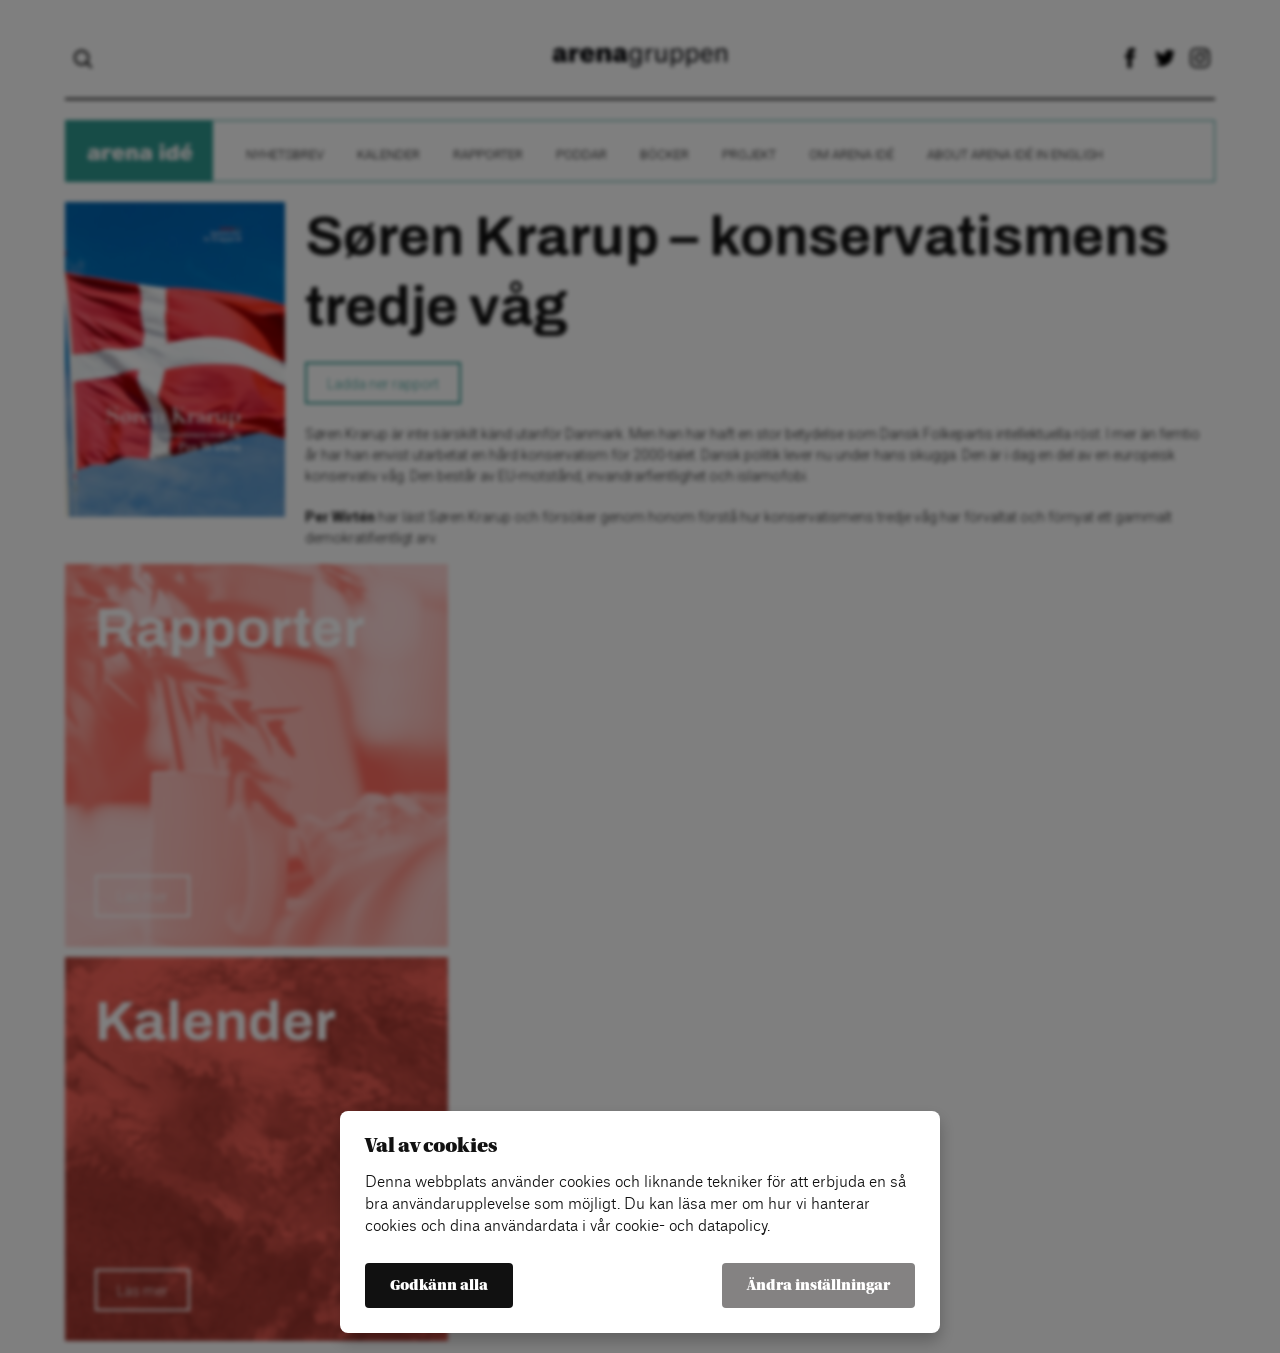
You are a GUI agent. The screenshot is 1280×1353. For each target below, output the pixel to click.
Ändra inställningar (818, 1285)
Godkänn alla (439, 1285)
